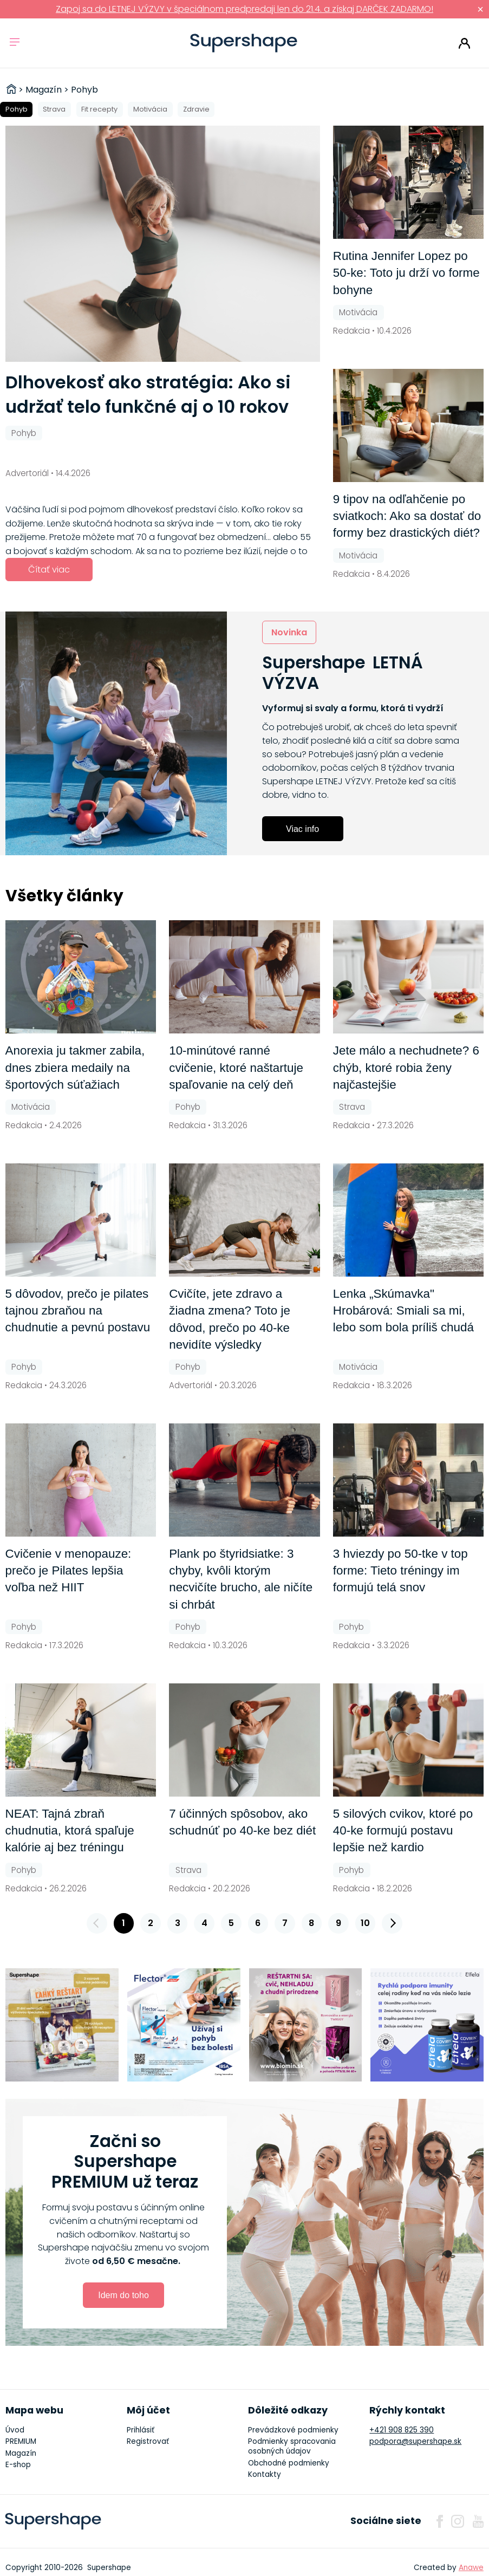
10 (365, 1923)
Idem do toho (123, 2295)
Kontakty (264, 2474)
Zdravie (196, 109)
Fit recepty (99, 109)
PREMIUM (20, 2441)
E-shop (18, 2465)
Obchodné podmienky (288, 2463)
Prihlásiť (464, 43)
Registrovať (148, 2441)
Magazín (20, 2453)
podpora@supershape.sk (415, 2441)
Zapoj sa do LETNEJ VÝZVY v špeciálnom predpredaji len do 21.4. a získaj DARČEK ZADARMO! (244, 9)
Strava (54, 109)
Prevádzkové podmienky (293, 2430)
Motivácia (150, 109)
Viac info (302, 829)
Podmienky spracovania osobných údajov (292, 2446)
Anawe (471, 2567)
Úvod (14, 2430)
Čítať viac (49, 569)
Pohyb (16, 109)
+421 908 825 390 (401, 2430)
